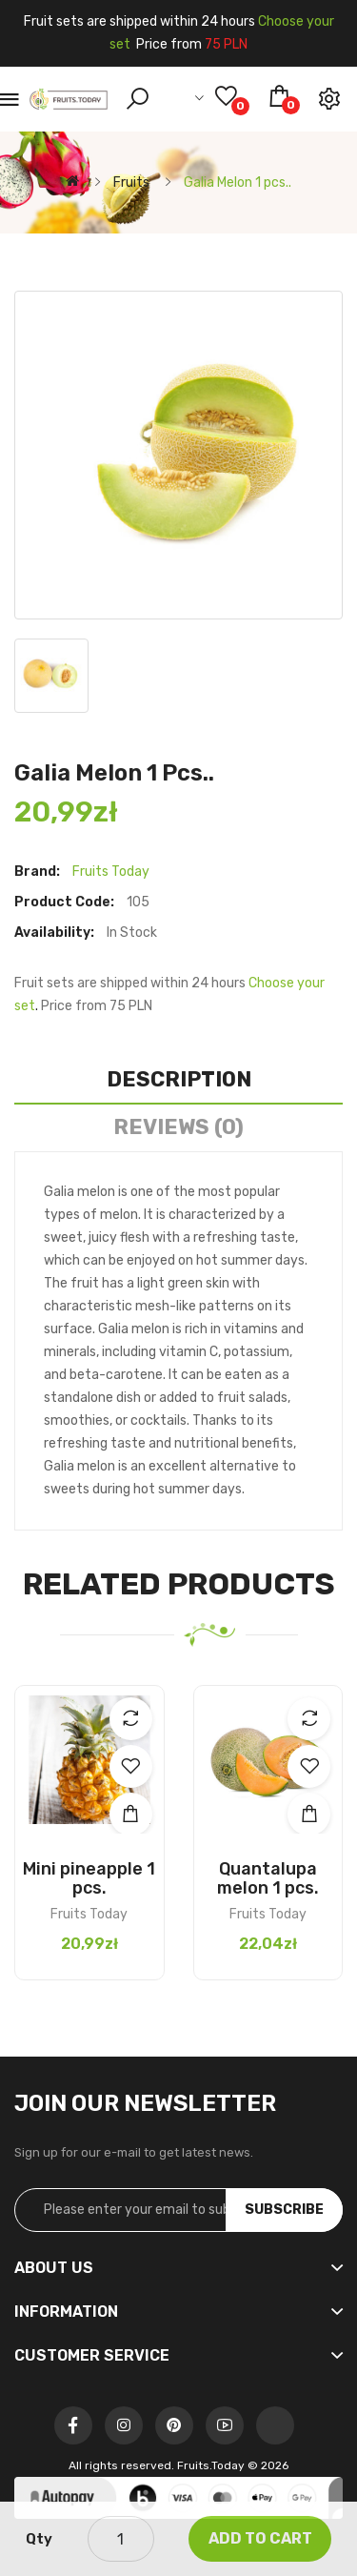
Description (179, 1079)
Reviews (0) (178, 1127)
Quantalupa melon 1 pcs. (268, 1878)
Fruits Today (110, 871)
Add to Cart (260, 2538)
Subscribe (284, 2209)
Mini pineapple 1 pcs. (89, 1878)
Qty (39, 2538)
